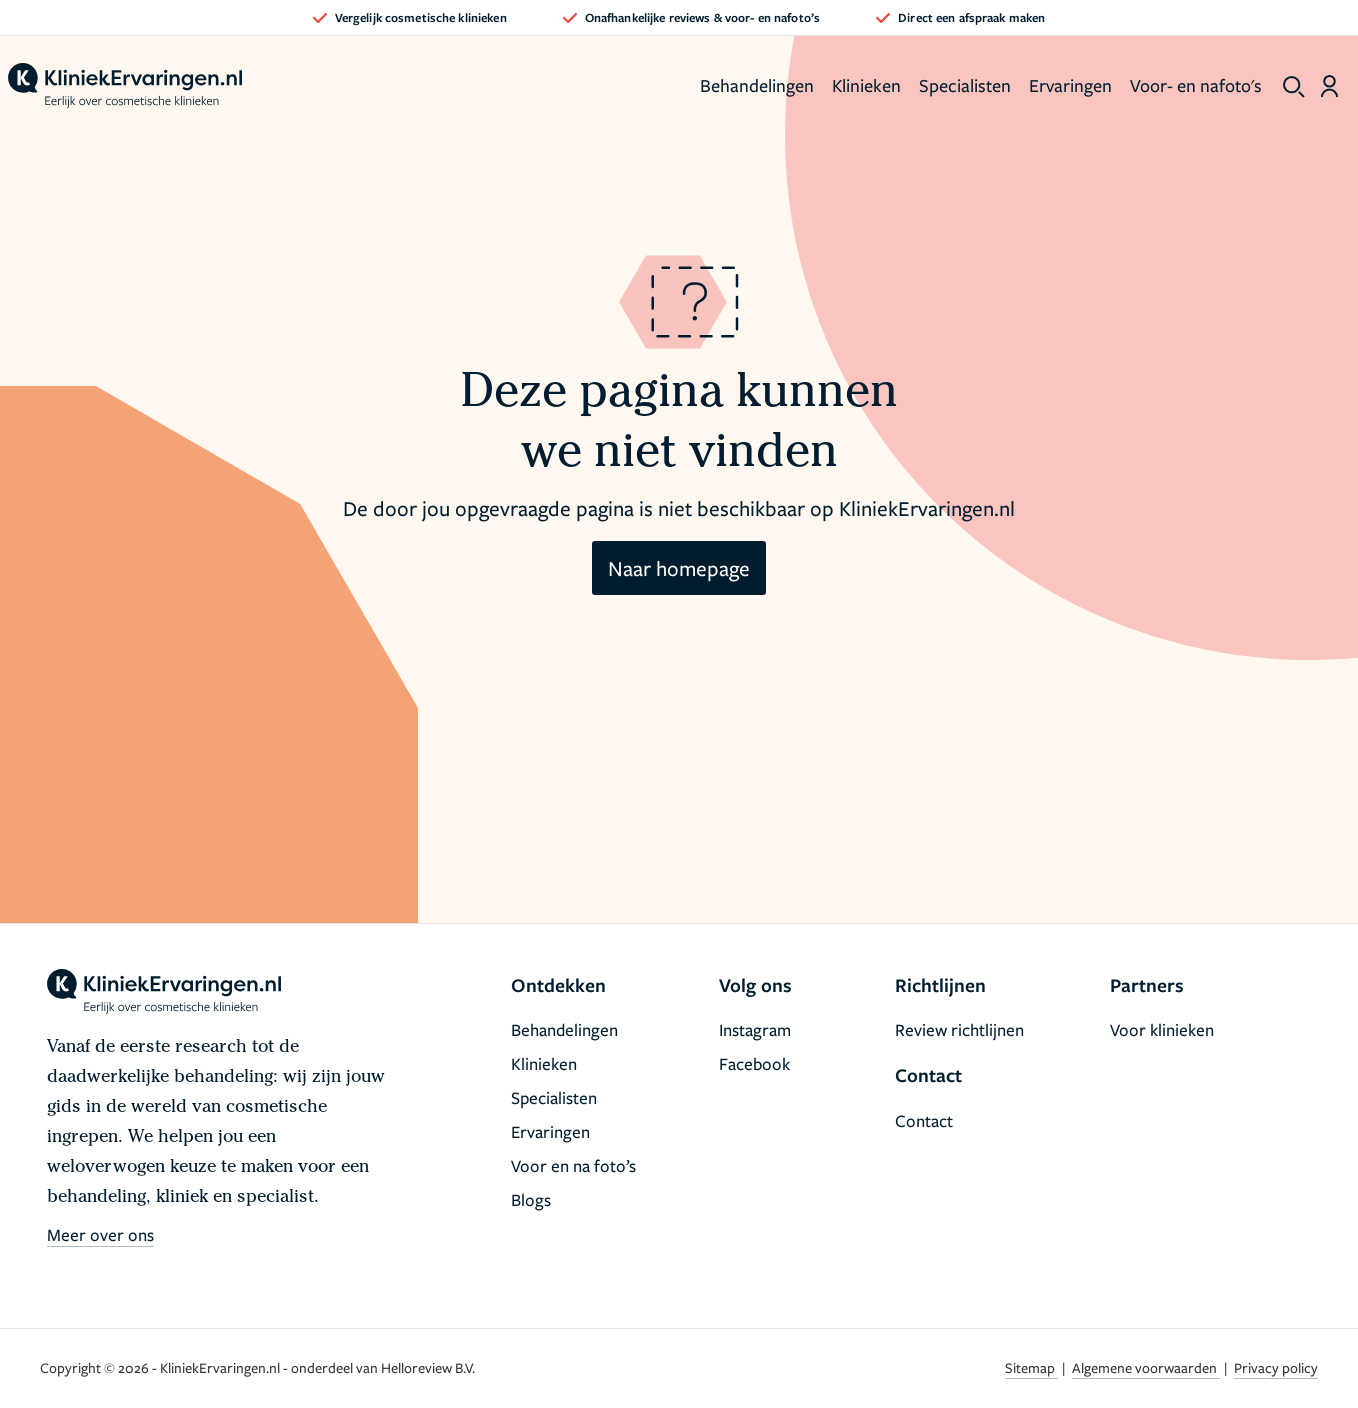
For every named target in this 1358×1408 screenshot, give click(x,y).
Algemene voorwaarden (1146, 1367)
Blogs (531, 1199)
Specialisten (965, 85)
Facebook (754, 1063)
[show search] (1294, 87)
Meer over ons (100, 1234)
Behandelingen (757, 85)
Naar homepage (679, 568)
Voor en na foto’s (573, 1165)
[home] (125, 86)
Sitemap (1031, 1367)
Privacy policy (1276, 1367)
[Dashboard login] (1329, 86)
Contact (924, 1120)
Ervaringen (1070, 85)
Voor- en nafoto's (1196, 85)
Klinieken (866, 85)
